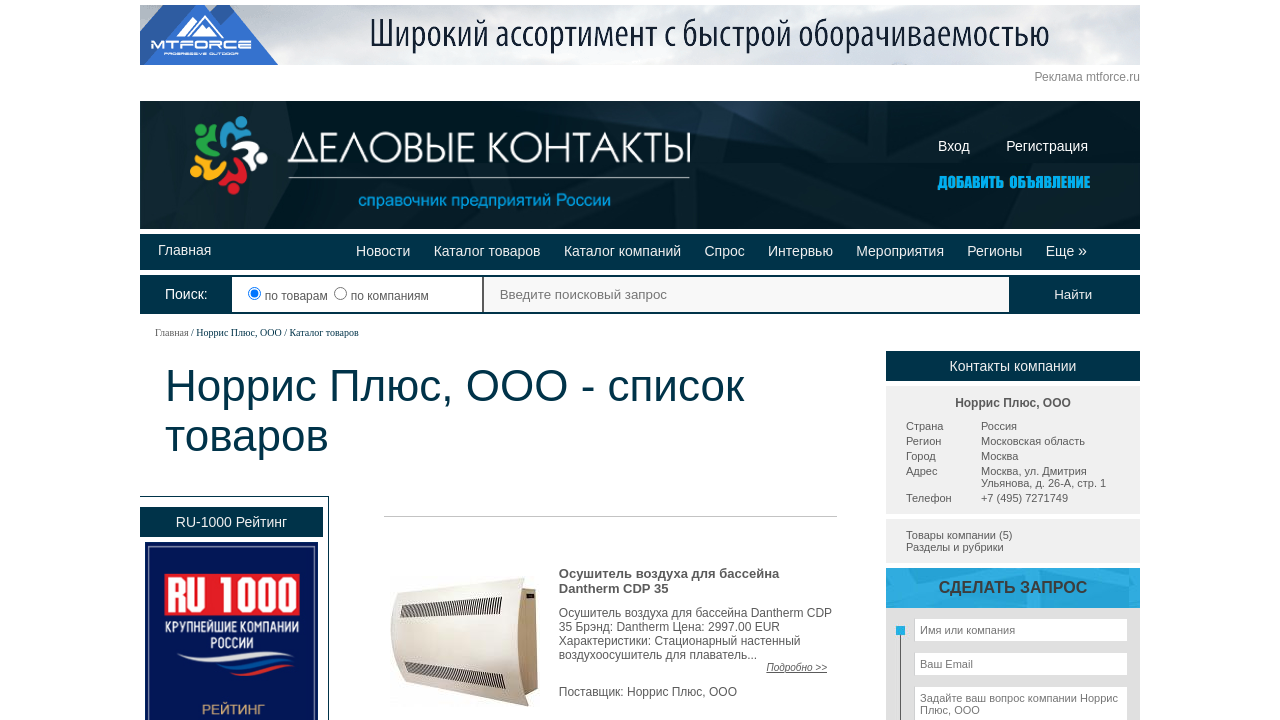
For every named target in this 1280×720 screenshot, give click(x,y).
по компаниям (381, 296)
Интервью (800, 251)
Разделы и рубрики (955, 547)
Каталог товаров (487, 251)
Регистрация (1047, 146)
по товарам (289, 296)
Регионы (994, 251)
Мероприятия (900, 251)
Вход (954, 146)
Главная (184, 250)
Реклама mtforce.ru (1087, 77)
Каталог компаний (622, 251)
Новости (383, 251)
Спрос (724, 251)
